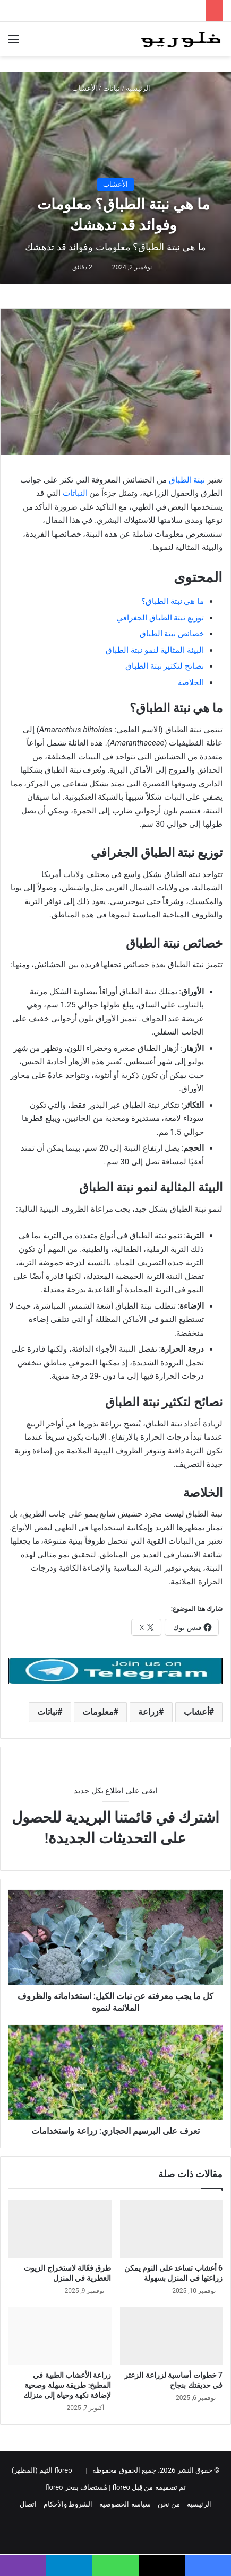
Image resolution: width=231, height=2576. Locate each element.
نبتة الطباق (187, 480)
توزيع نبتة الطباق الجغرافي (160, 618)
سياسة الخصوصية (124, 2504)
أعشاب (196, 1712)
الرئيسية (142, 88)
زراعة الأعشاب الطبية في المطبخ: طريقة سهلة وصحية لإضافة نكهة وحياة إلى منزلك (67, 2385)
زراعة (148, 1712)
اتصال (28, 2504)
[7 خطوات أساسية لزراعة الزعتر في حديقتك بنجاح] (171, 2336)
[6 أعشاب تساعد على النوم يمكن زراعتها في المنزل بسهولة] (171, 2229)
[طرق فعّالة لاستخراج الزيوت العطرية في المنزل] (60, 2229)
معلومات (98, 1712)
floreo (54, 2487)
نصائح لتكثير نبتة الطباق (164, 666)
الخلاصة (191, 682)
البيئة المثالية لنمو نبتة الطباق (155, 650)
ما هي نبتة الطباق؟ (172, 601)
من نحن (169, 2504)
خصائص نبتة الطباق (172, 633)
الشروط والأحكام (68, 2504)
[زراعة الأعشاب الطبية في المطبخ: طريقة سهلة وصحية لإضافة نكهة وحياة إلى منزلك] (60, 2336)
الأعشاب (84, 88)
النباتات (74, 493)
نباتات (111, 88)
